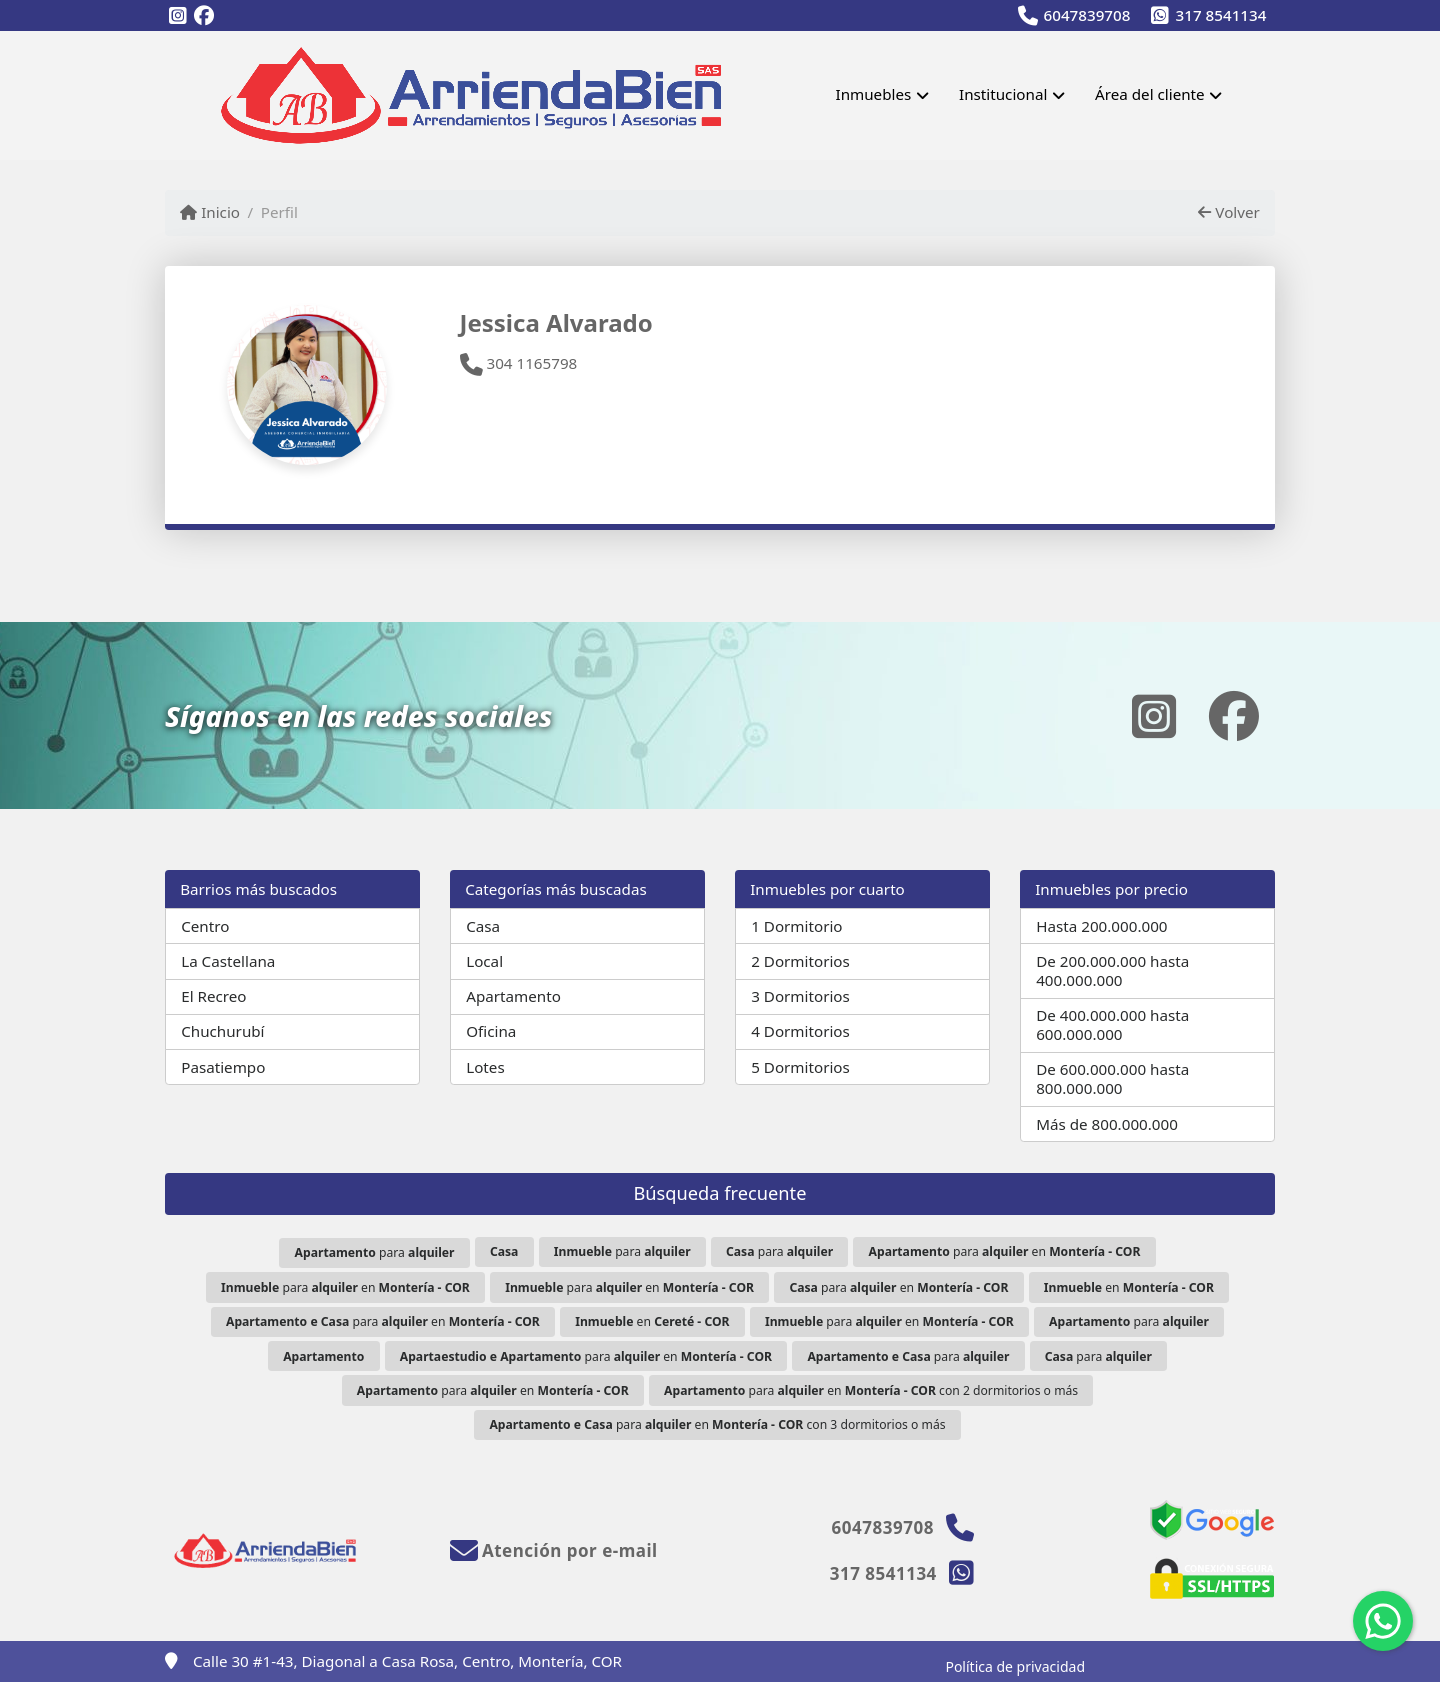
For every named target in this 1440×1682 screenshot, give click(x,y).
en (1129, 1287)
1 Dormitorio (796, 926)
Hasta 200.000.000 (1101, 926)
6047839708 (1087, 15)
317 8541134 (1221, 15)
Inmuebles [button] (873, 94)
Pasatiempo (223, 1067)
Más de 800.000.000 (1107, 1124)
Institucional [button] (1003, 94)
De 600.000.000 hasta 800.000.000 (1112, 1078)
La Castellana (228, 961)
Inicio (210, 212)
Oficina (491, 1031)
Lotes (485, 1067)
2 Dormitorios (800, 961)
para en (1005, 1251)
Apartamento (513, 996)
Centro (205, 926)
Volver (1228, 212)
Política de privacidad (1015, 1666)
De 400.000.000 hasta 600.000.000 (1112, 1024)
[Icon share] (178, 16)
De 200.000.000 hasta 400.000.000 (1112, 970)
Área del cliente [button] (1150, 94)
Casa (483, 926)
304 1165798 (519, 363)
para (375, 1252)
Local (484, 961)
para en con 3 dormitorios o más (717, 1424)
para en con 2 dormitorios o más (871, 1390)
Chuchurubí (222, 1031)
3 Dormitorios (800, 996)
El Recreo (213, 996)
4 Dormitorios (800, 1031)
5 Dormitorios (800, 1067)
